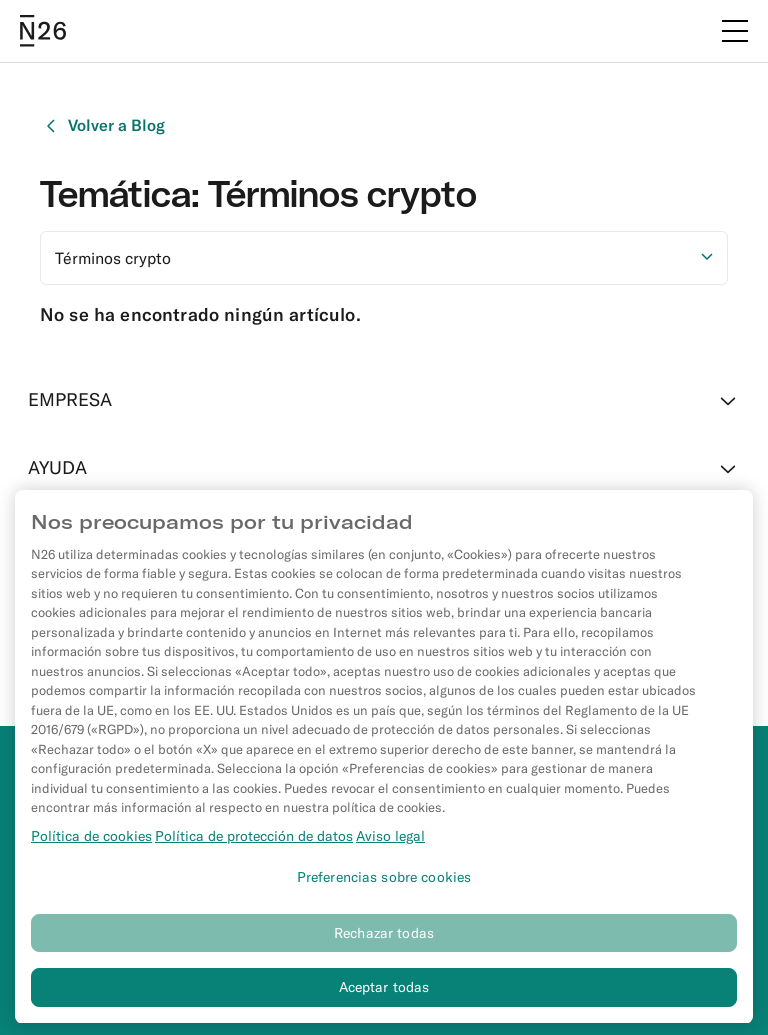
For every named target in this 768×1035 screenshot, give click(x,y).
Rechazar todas (384, 940)
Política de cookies (91, 843)
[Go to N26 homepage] (43, 31)
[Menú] (735, 31)
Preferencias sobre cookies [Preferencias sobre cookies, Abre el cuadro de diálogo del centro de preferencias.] (384, 884)
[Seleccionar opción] (384, 258)
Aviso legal (390, 843)
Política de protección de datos (254, 843)
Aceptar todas (384, 995)
